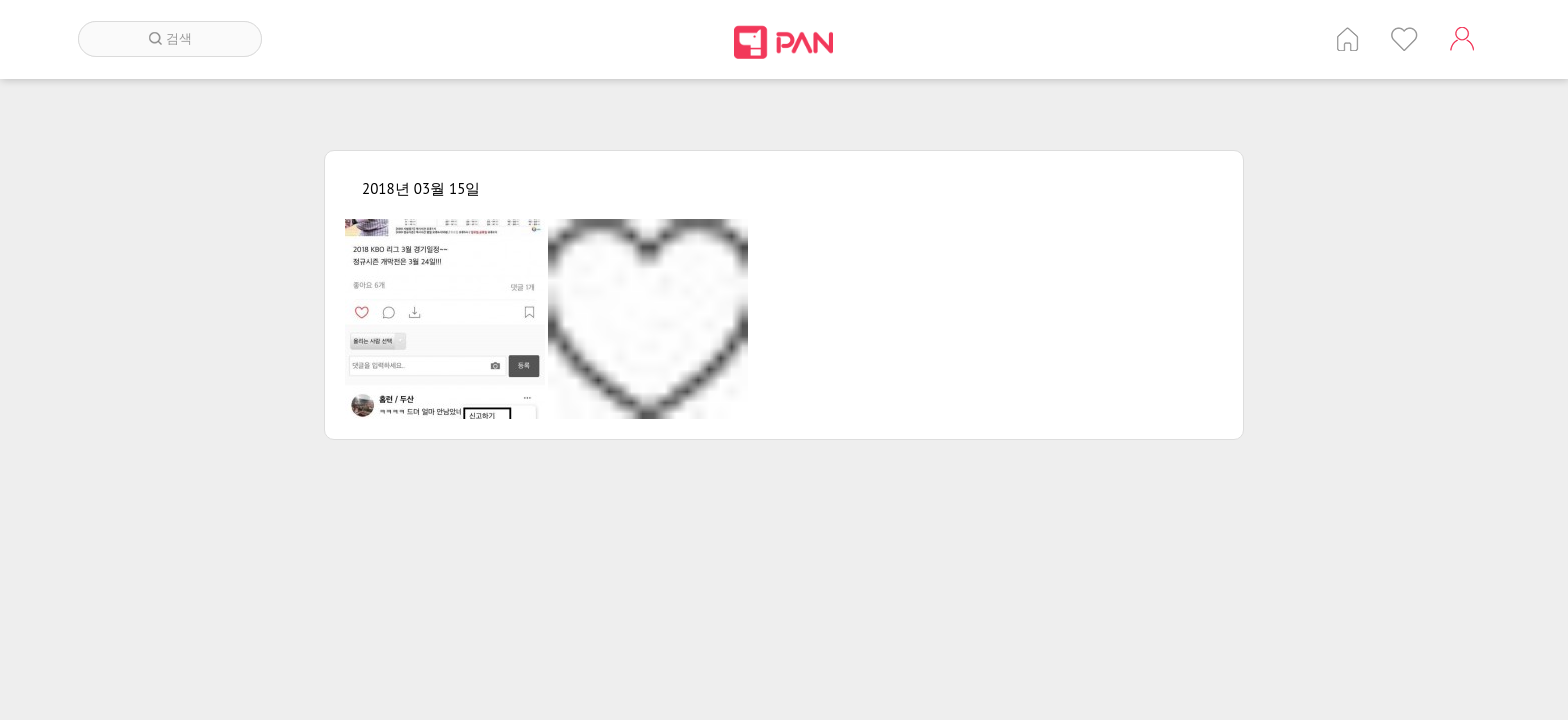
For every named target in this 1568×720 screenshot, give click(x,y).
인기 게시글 (1404, 39)
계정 (1462, 39)
